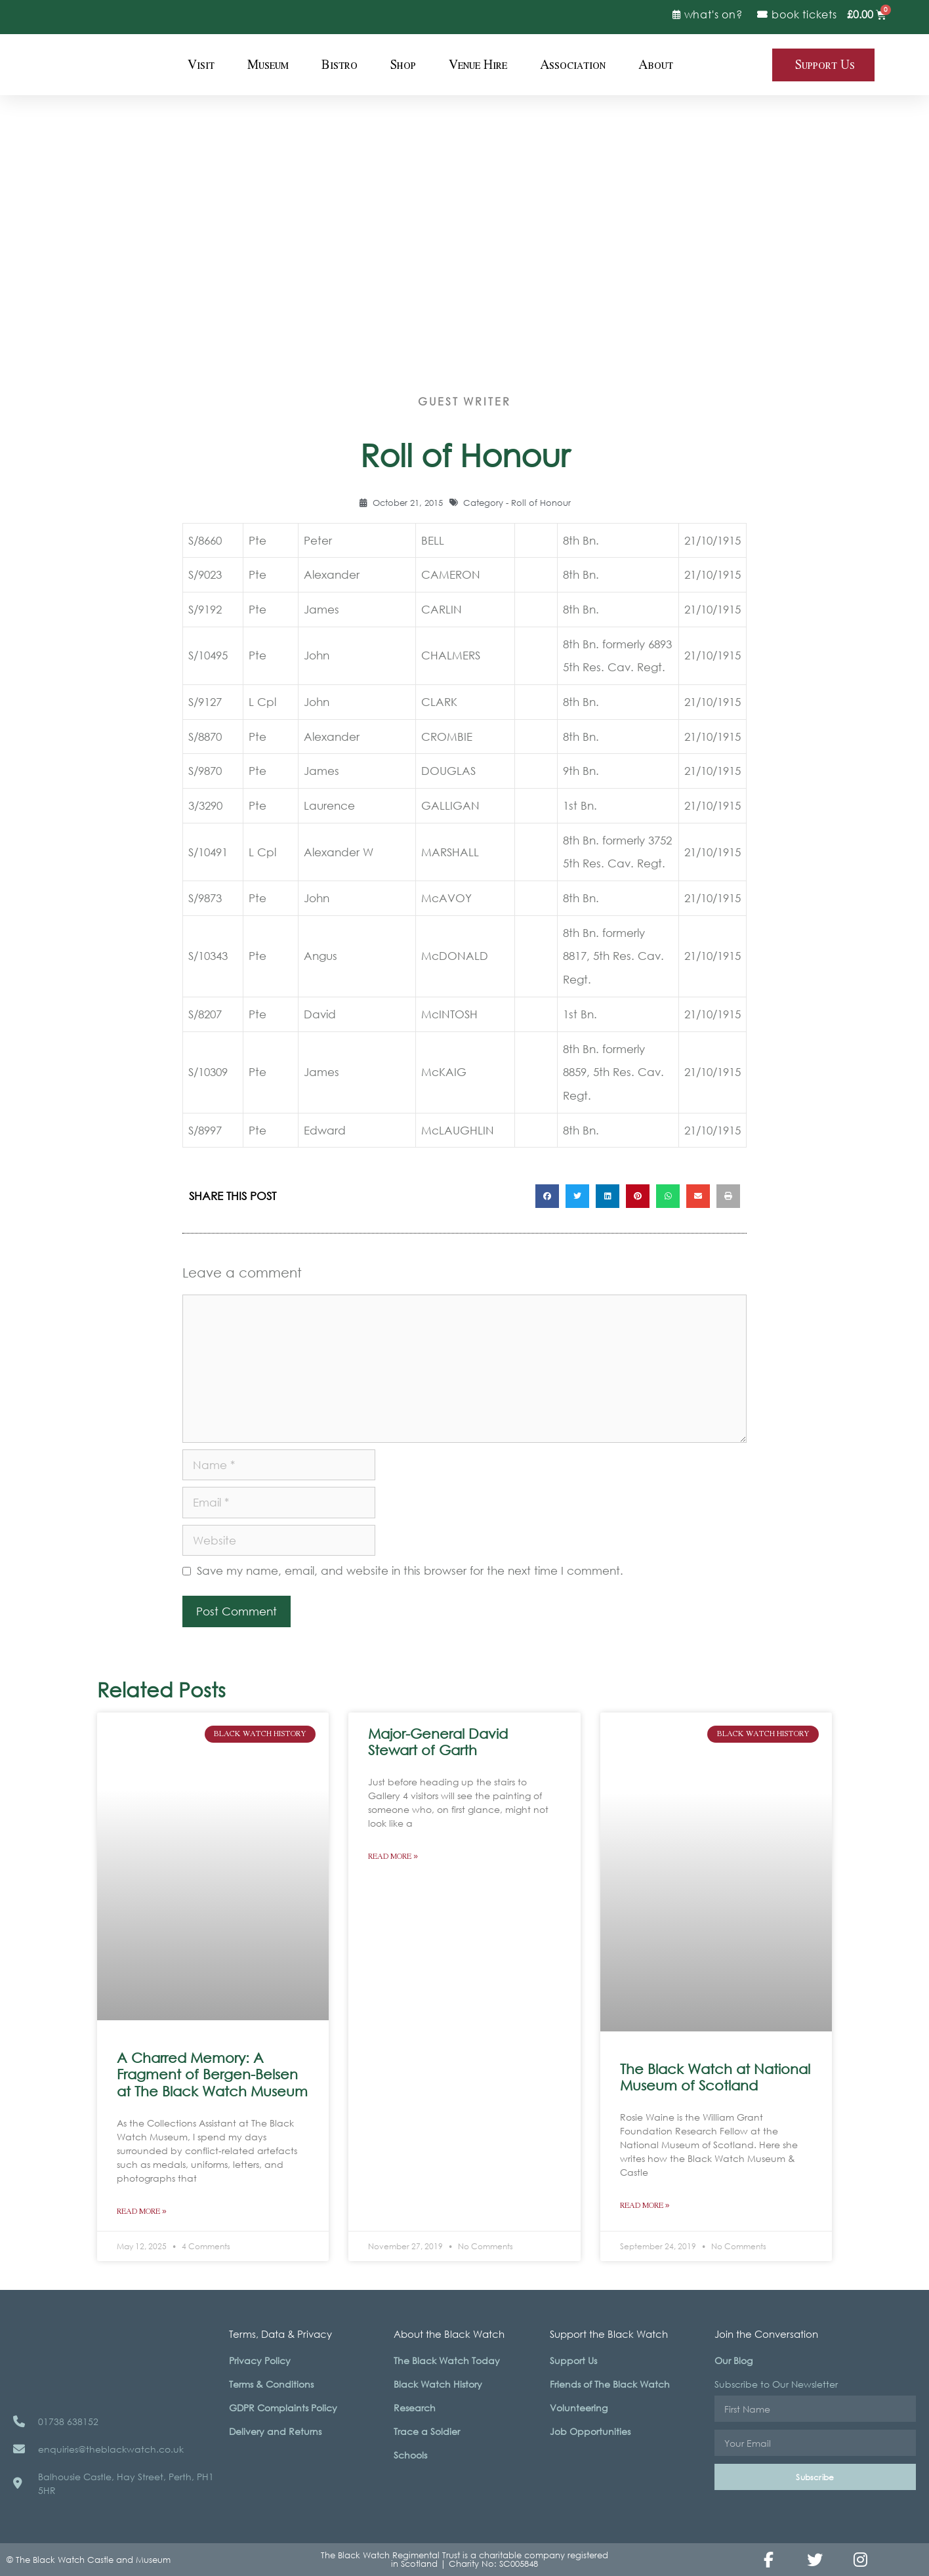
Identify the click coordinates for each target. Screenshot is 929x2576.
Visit (201, 65)
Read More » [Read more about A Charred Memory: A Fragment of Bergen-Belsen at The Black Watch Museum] (142, 2211)
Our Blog (733, 2360)
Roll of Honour (541, 503)
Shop (403, 65)
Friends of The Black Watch (610, 2384)
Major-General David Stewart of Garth (438, 1742)
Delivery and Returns (275, 2431)
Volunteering (579, 2407)
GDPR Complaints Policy (283, 2407)
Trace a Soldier (427, 2431)
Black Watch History (438, 2384)
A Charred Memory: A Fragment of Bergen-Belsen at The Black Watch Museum (212, 2074)
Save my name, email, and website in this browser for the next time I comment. (410, 1570)
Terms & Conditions (271, 2384)
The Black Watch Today (447, 2360)
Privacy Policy (260, 2360)
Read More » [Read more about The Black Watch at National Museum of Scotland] (645, 2205)
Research (415, 2407)
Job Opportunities (590, 2431)
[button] (547, 1196)
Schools (410, 2455)
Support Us (573, 2360)
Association (573, 65)
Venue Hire (478, 65)
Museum (268, 65)
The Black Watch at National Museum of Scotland (715, 2077)
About (655, 65)
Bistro (339, 65)
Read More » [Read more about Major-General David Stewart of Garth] (393, 1856)
